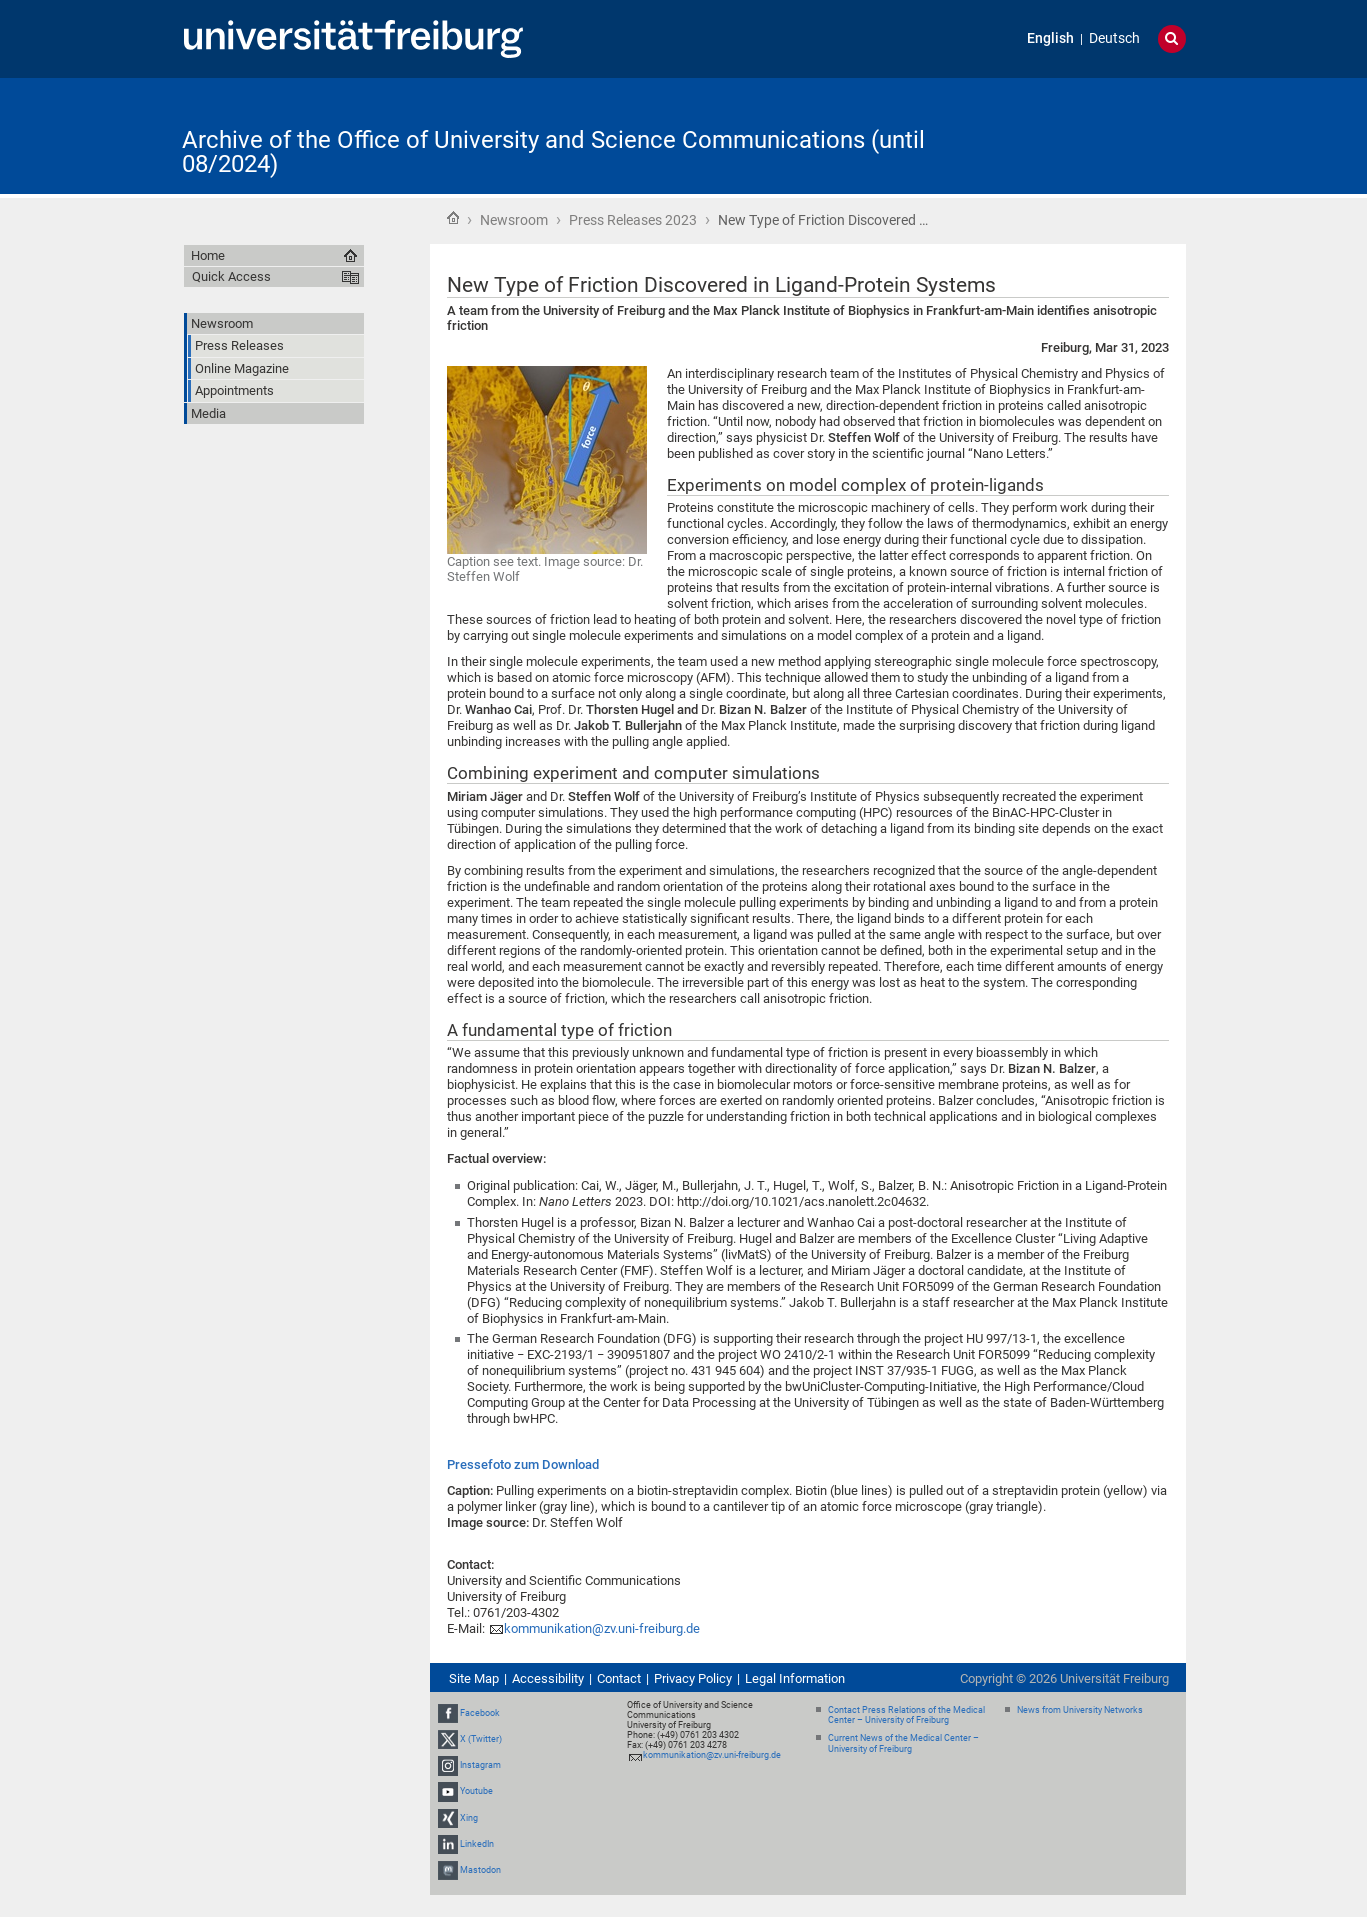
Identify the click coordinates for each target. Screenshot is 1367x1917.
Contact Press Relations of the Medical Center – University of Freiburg (906, 1715)
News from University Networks (1080, 1710)
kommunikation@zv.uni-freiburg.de (602, 1628)
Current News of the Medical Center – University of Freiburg (903, 1743)
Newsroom (514, 220)
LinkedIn (477, 1844)
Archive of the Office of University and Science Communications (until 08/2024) (553, 152)
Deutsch (1114, 38)
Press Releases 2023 (633, 220)
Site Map (474, 1678)
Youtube (476, 1791)
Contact (619, 1678)
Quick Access (231, 276)
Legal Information (795, 1678)
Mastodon (480, 1870)
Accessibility (548, 1678)
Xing (469, 1818)
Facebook (480, 1713)
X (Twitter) (481, 1739)
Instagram (480, 1765)
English (1050, 38)
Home (453, 218)
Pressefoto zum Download (523, 1464)
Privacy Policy (693, 1678)
